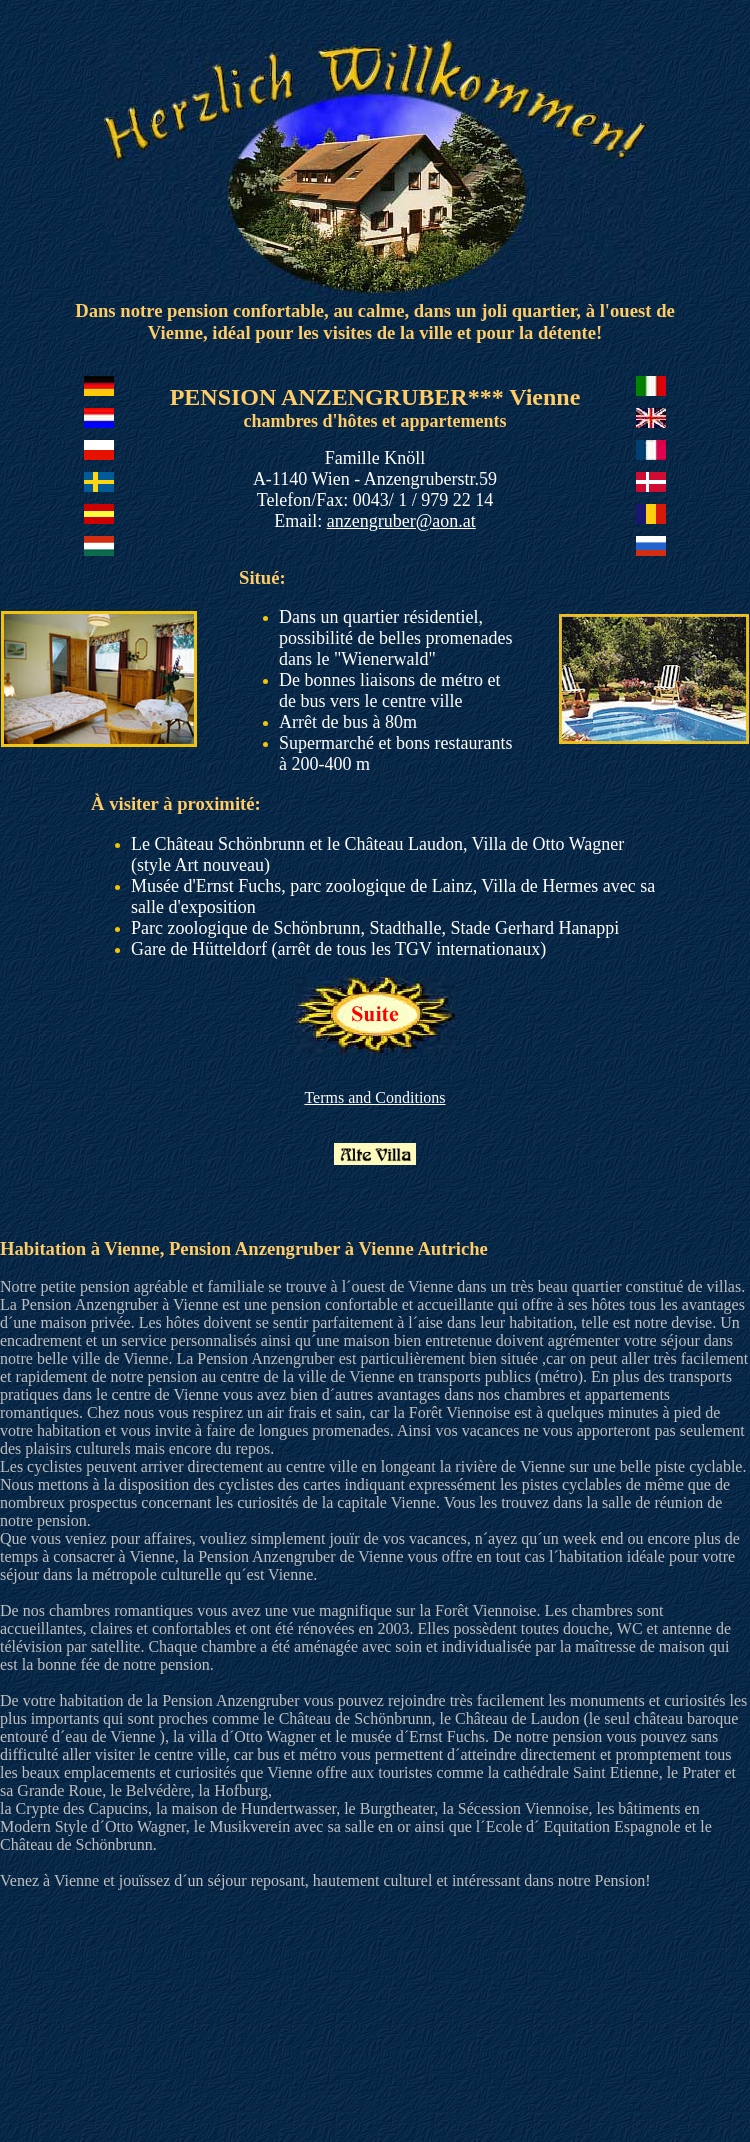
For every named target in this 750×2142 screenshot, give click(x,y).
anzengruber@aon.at (401, 521)
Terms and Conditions (374, 1097)
